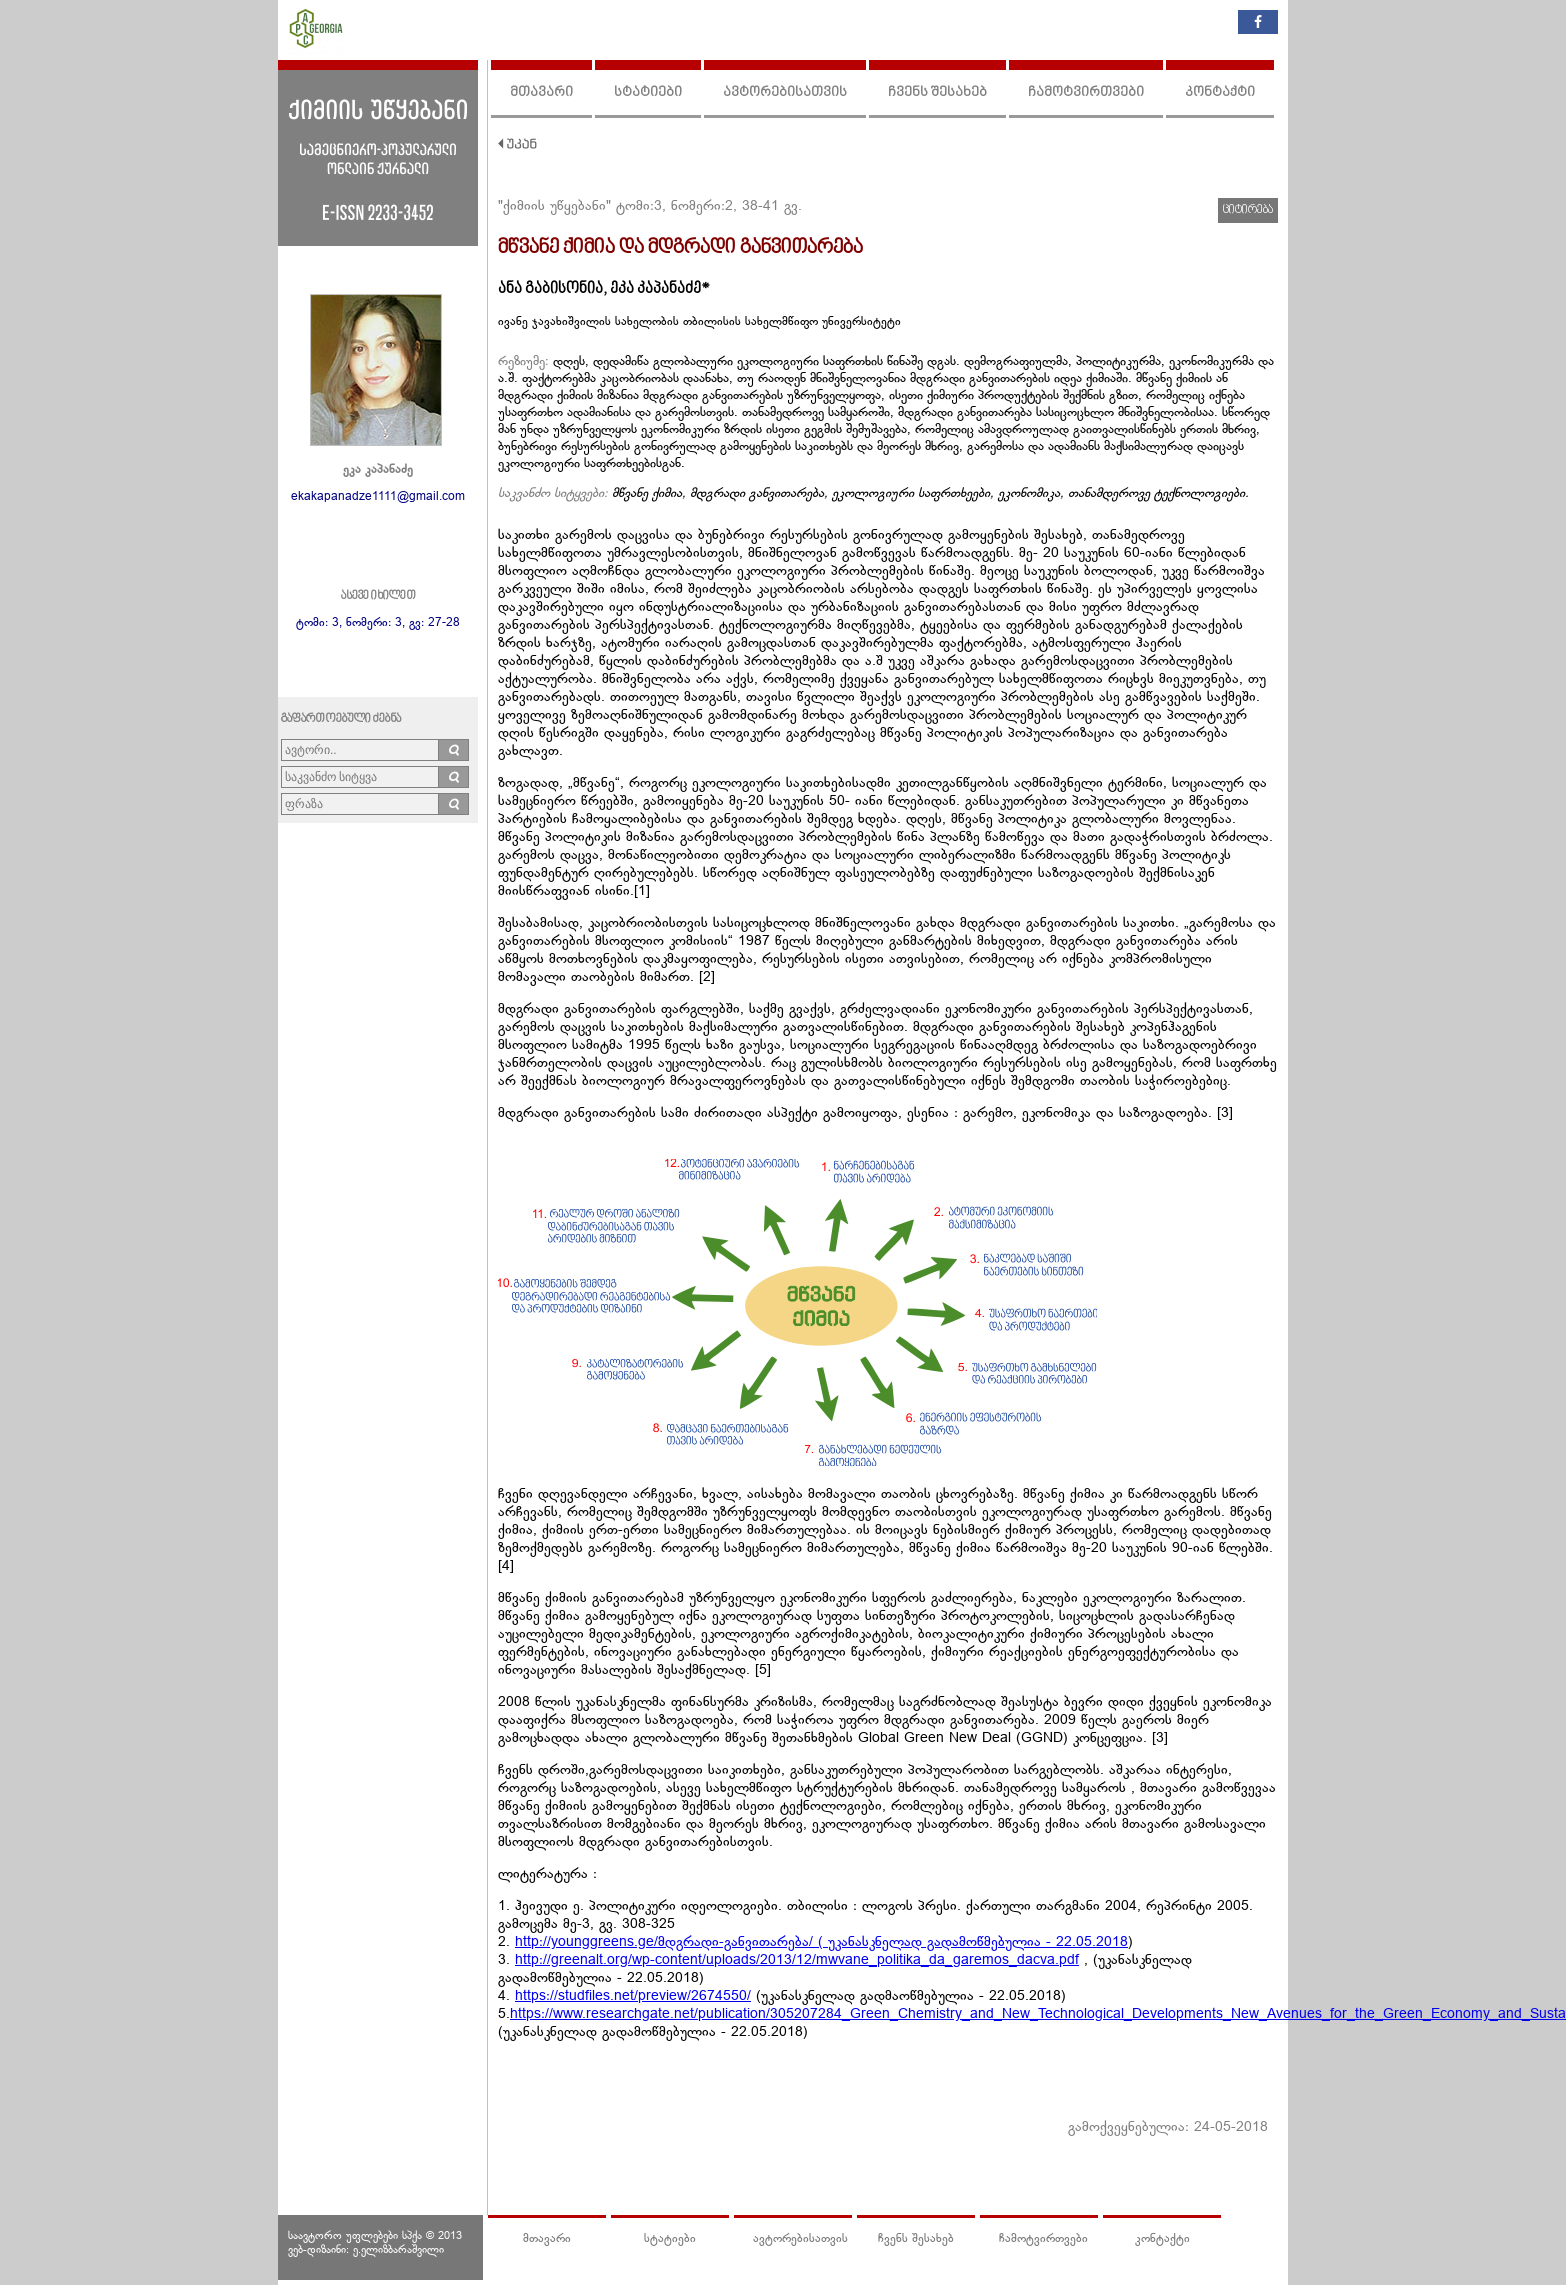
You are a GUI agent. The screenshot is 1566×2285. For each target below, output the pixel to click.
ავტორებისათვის (785, 92)
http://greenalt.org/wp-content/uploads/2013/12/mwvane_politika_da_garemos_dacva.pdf (797, 1960)
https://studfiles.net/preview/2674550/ (633, 1996)
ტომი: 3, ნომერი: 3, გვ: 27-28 (378, 623)
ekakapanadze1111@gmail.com (378, 497)
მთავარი (541, 92)
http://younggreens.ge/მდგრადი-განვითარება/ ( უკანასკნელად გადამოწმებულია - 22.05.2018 (821, 1942)
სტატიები (648, 92)
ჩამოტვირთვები (1086, 92)
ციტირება (1248, 210)
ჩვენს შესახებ (937, 92)
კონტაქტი (1220, 92)
